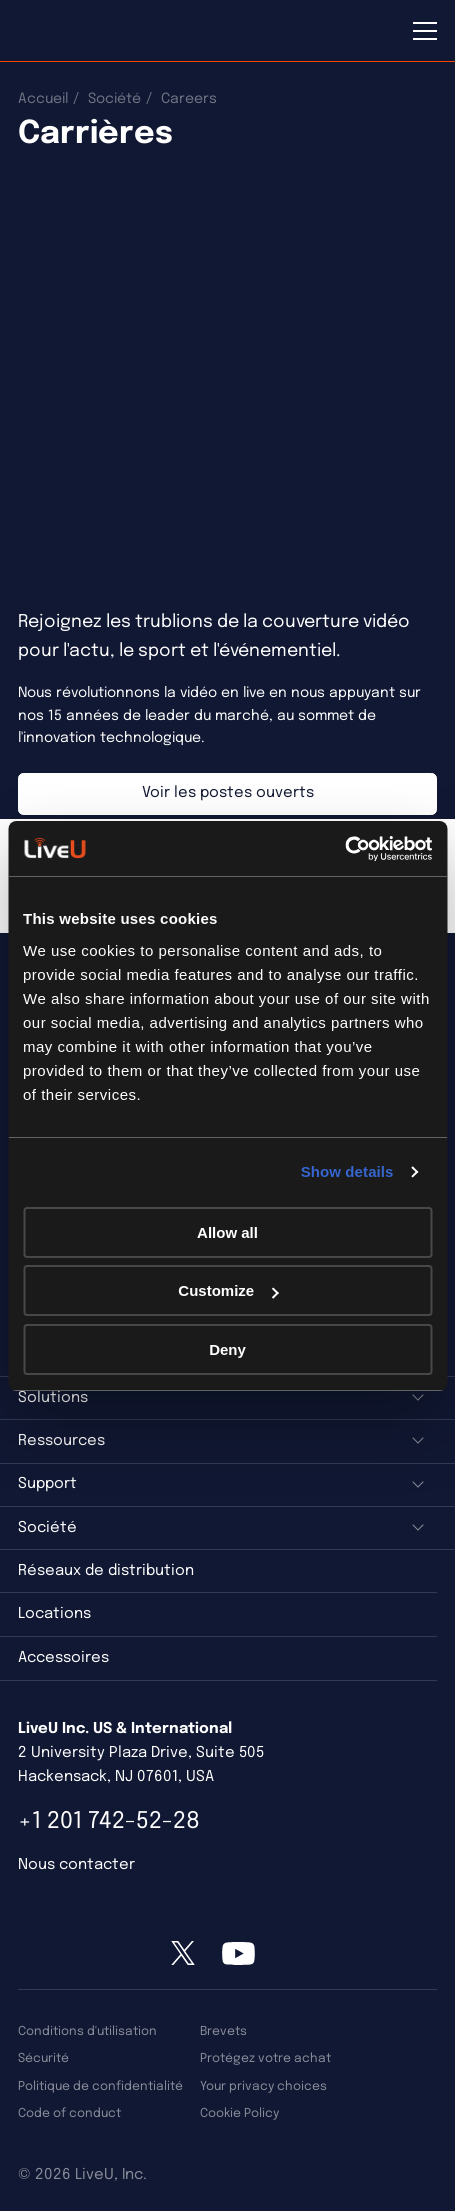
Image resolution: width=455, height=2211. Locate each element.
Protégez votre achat (265, 2058)
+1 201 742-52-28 (109, 1821)
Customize (228, 1290)
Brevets (223, 2031)
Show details (347, 1171)
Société (114, 99)
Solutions (53, 1398)
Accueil (43, 99)
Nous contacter (76, 1865)
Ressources (61, 1441)
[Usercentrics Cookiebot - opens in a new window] (344, 849)
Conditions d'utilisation (87, 2031)
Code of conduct (69, 2113)
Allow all (227, 1232)
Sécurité (43, 2058)
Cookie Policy (239, 2113)
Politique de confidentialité (100, 2086)
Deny (227, 1349)
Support (47, 1484)
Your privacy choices (263, 2086)
